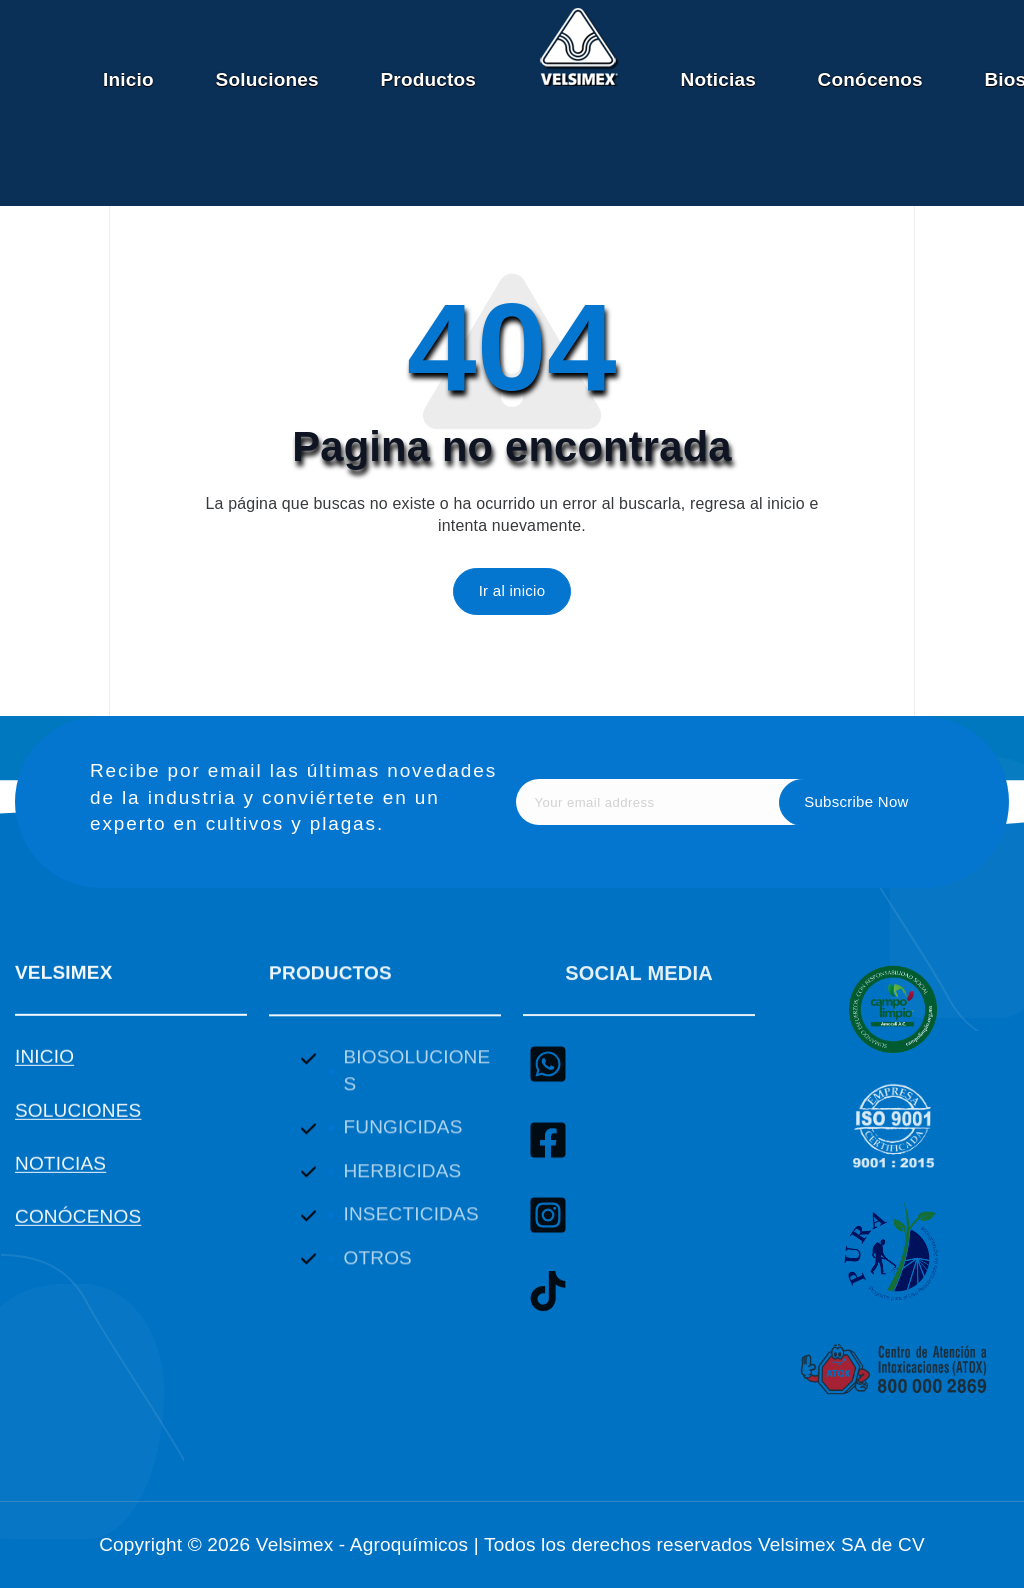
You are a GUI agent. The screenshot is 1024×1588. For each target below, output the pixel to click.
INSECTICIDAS (410, 1230)
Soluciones (267, 79)
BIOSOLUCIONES (416, 1087)
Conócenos (870, 79)
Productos (428, 79)
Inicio (128, 79)
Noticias (717, 79)
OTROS (377, 1274)
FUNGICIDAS (402, 1143)
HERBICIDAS (402, 1187)
